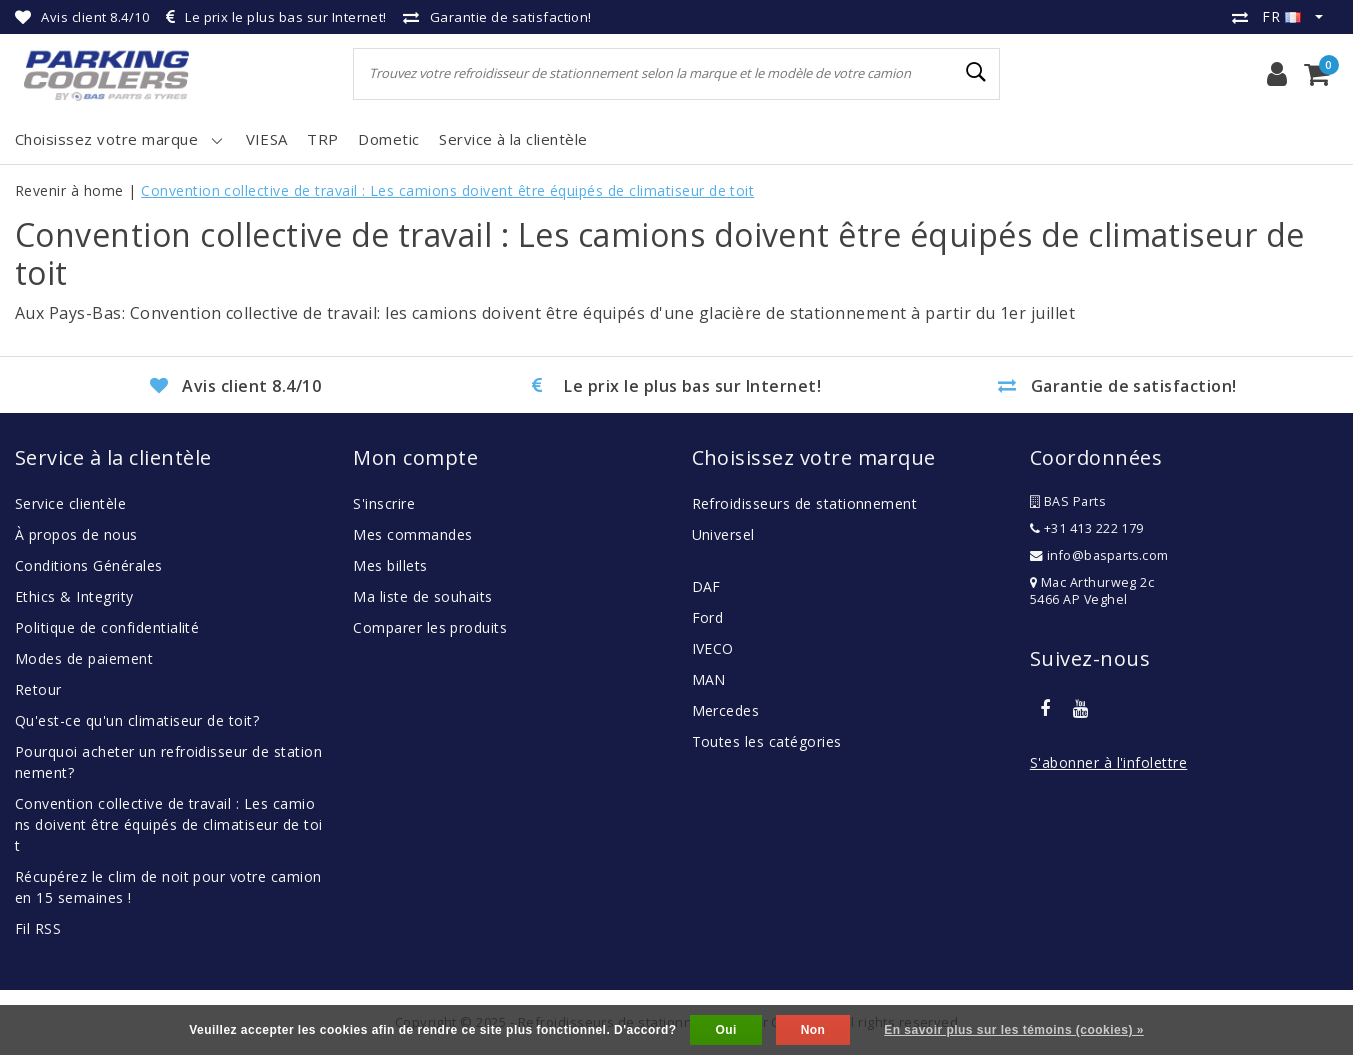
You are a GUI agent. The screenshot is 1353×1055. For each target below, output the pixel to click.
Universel (723, 534)
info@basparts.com (1099, 555)
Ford (708, 617)
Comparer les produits (430, 627)
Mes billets (390, 565)
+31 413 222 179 (1087, 528)
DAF (706, 586)
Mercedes (726, 710)
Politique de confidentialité (107, 627)
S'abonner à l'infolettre (1109, 762)
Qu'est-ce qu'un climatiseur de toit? (137, 720)
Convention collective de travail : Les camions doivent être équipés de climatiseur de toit (447, 190)
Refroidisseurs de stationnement (805, 503)
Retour (38, 689)
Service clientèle (70, 503)
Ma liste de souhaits (423, 596)
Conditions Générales (89, 565)
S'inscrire (384, 503)
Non (813, 1030)
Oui (725, 1030)
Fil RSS (38, 928)
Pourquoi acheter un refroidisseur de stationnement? (168, 762)
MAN (709, 679)
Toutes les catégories (767, 741)
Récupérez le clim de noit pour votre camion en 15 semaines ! (168, 887)
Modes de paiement (84, 658)
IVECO (713, 648)
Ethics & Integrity (74, 596)
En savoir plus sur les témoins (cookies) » (1014, 1030)
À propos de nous (76, 534)
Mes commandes (412, 534)
